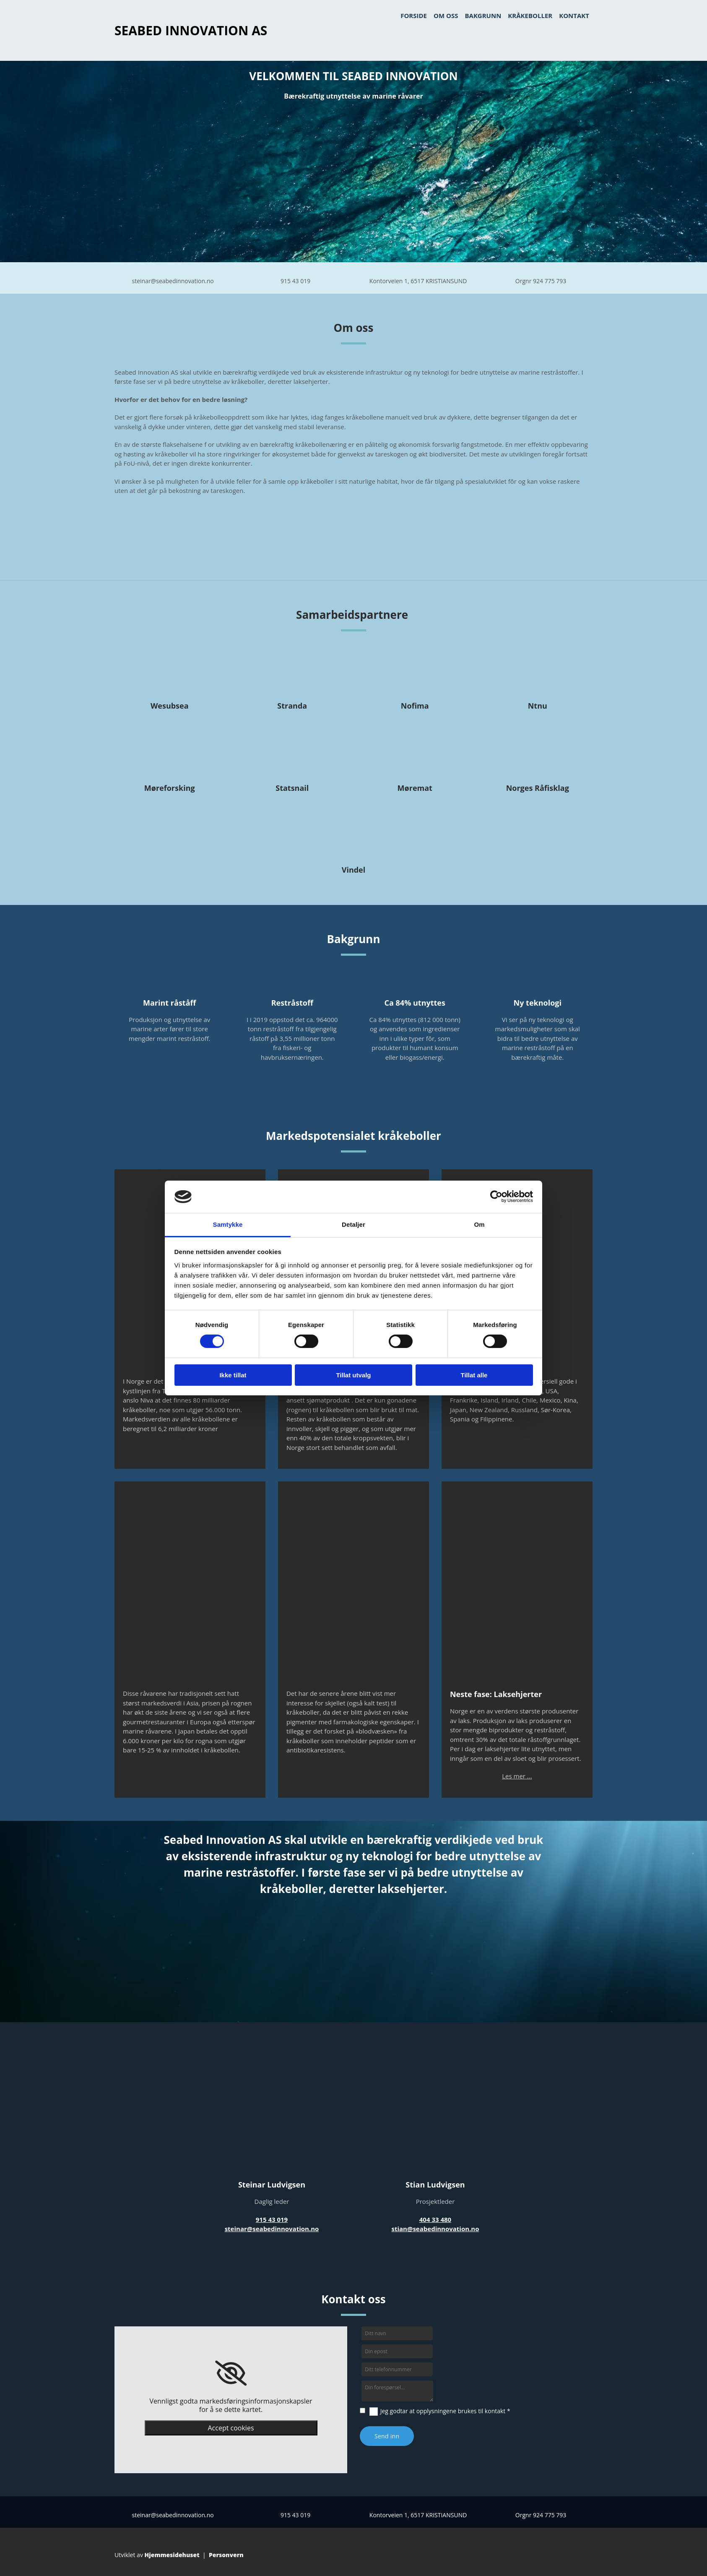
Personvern (226, 2555)
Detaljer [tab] (353, 1224)
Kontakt (574, 15)
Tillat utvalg (353, 1375)
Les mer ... (517, 1776)
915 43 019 (295, 281)
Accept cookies (231, 2428)
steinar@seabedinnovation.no (173, 281)
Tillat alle (474, 1375)
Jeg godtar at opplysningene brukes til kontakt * (445, 2411)
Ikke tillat (232, 1375)
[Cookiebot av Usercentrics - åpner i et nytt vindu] (496, 1196)
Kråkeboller (530, 15)
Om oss (446, 15)
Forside (413, 15)
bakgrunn (483, 15)
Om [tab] (479, 1224)
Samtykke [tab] (228, 1224)
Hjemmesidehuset (172, 2555)
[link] (231, 2373)
